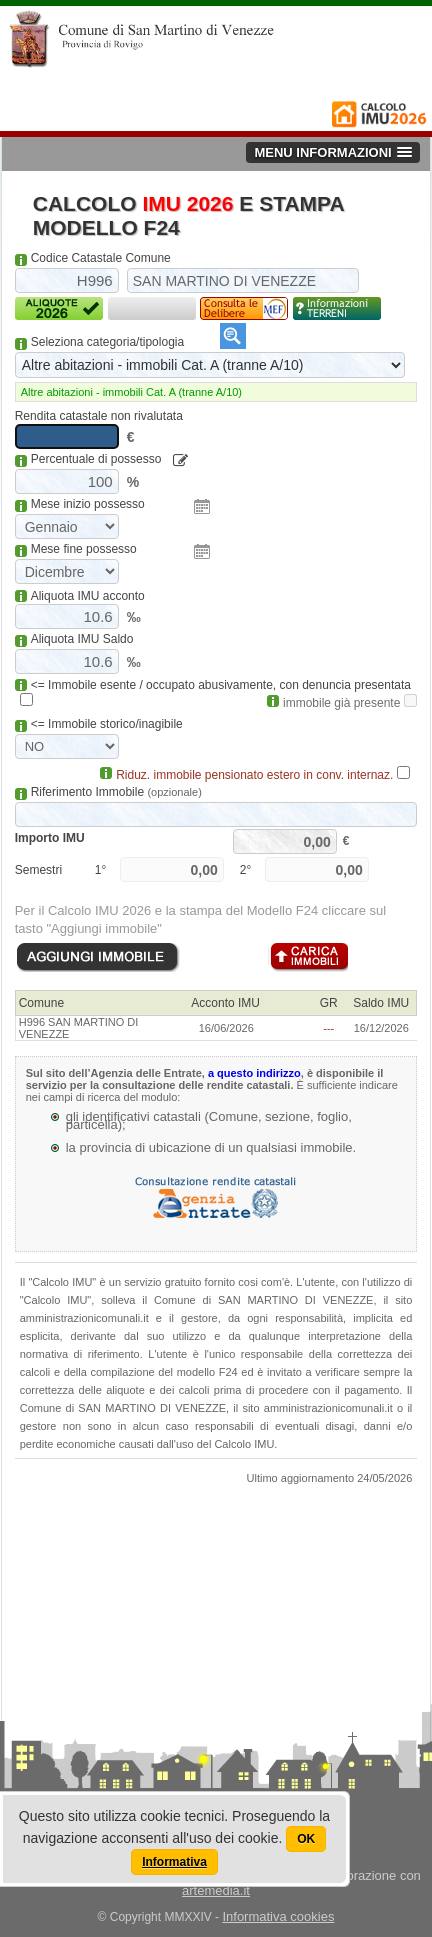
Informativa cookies (278, 1916)
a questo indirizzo (254, 1073)
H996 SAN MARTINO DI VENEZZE (79, 1028)
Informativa (174, 1862)
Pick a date (202, 507)
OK (306, 1839)
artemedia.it (216, 1890)
